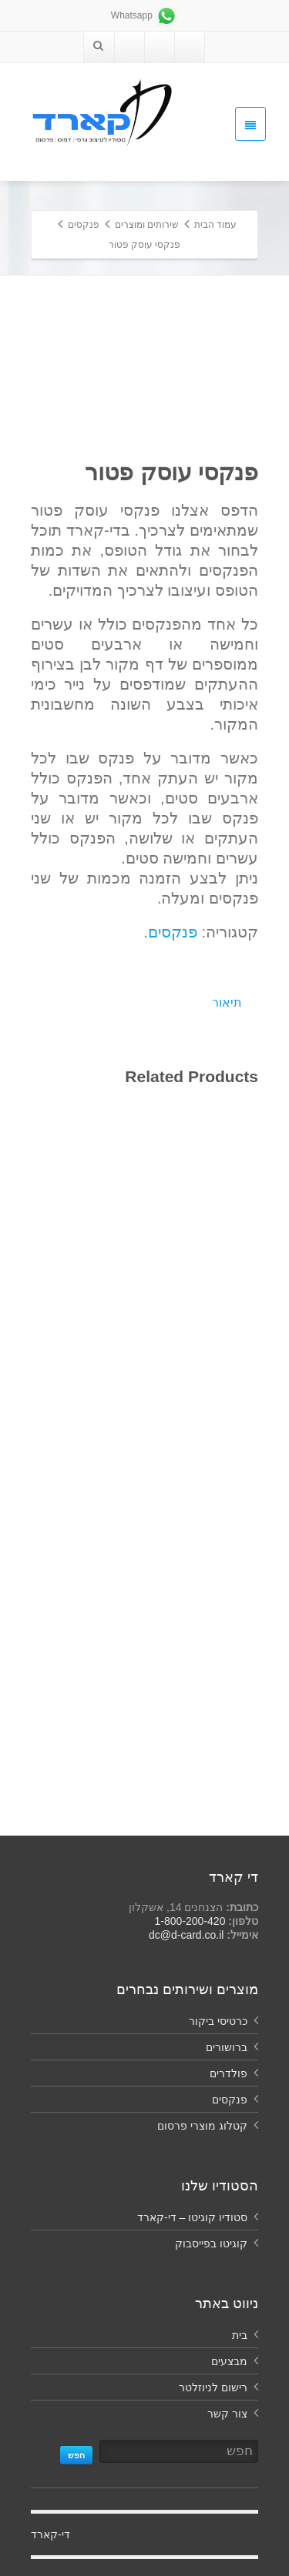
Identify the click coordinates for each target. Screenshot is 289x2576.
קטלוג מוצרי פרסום (202, 2126)
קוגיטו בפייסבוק (211, 2243)
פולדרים (228, 2073)
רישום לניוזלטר (213, 2387)
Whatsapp (144, 15)
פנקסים (172, 932)
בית (239, 2335)
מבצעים (229, 2361)
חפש (76, 2455)
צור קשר (227, 2413)
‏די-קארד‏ (50, 2534)
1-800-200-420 (190, 1921)
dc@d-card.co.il (186, 1935)
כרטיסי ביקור (218, 2021)
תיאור (227, 1002)
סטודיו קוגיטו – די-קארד (192, 2217)
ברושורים (226, 2047)
